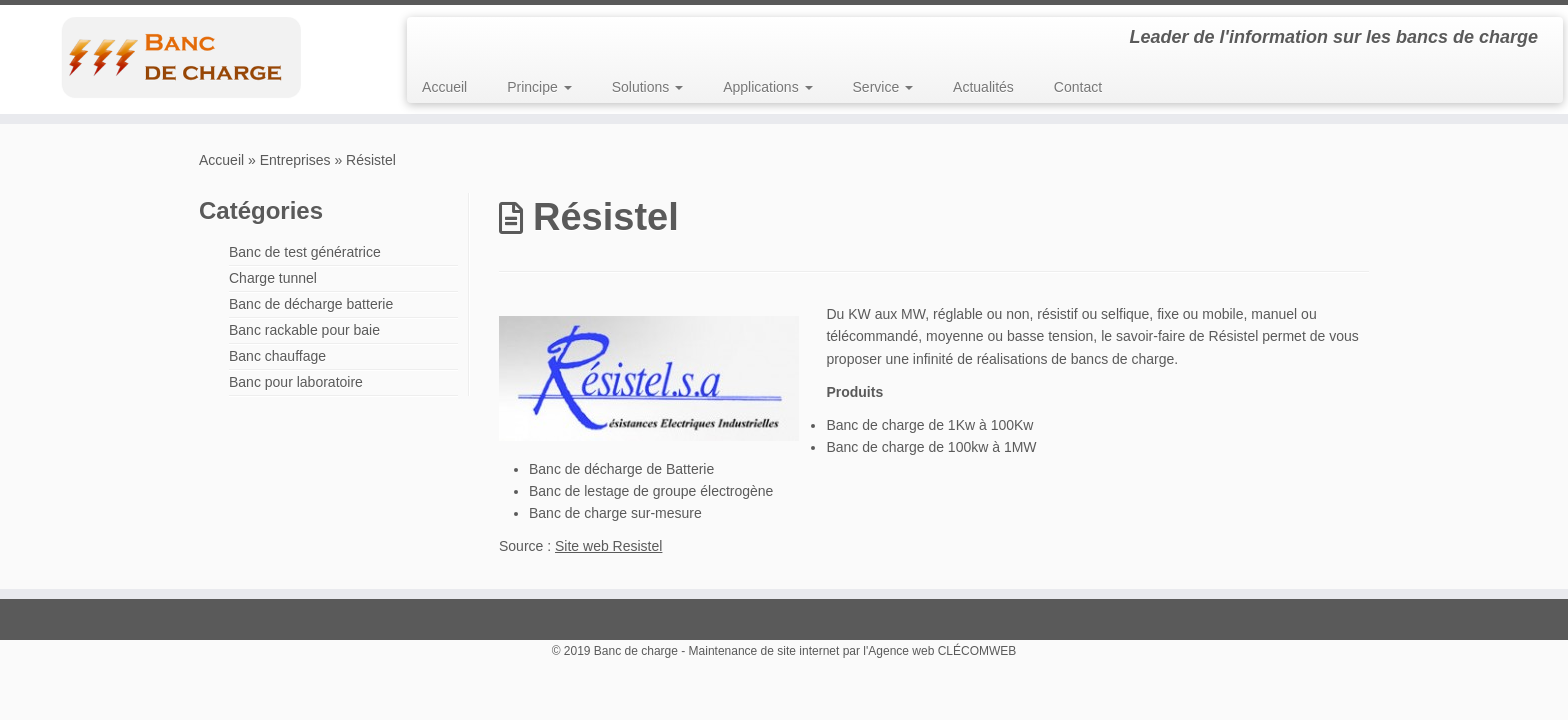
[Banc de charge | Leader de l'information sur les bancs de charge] (181, 57)
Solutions (647, 87)
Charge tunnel (273, 278)
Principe (539, 87)
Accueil (444, 87)
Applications (767, 87)
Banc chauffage (277, 356)
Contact (1078, 87)
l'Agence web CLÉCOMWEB (939, 651)
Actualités (983, 87)
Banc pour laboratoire (296, 382)
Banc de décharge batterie (311, 304)
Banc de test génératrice (305, 252)
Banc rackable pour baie (304, 330)
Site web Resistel (608, 546)
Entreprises (295, 160)
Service (883, 87)
